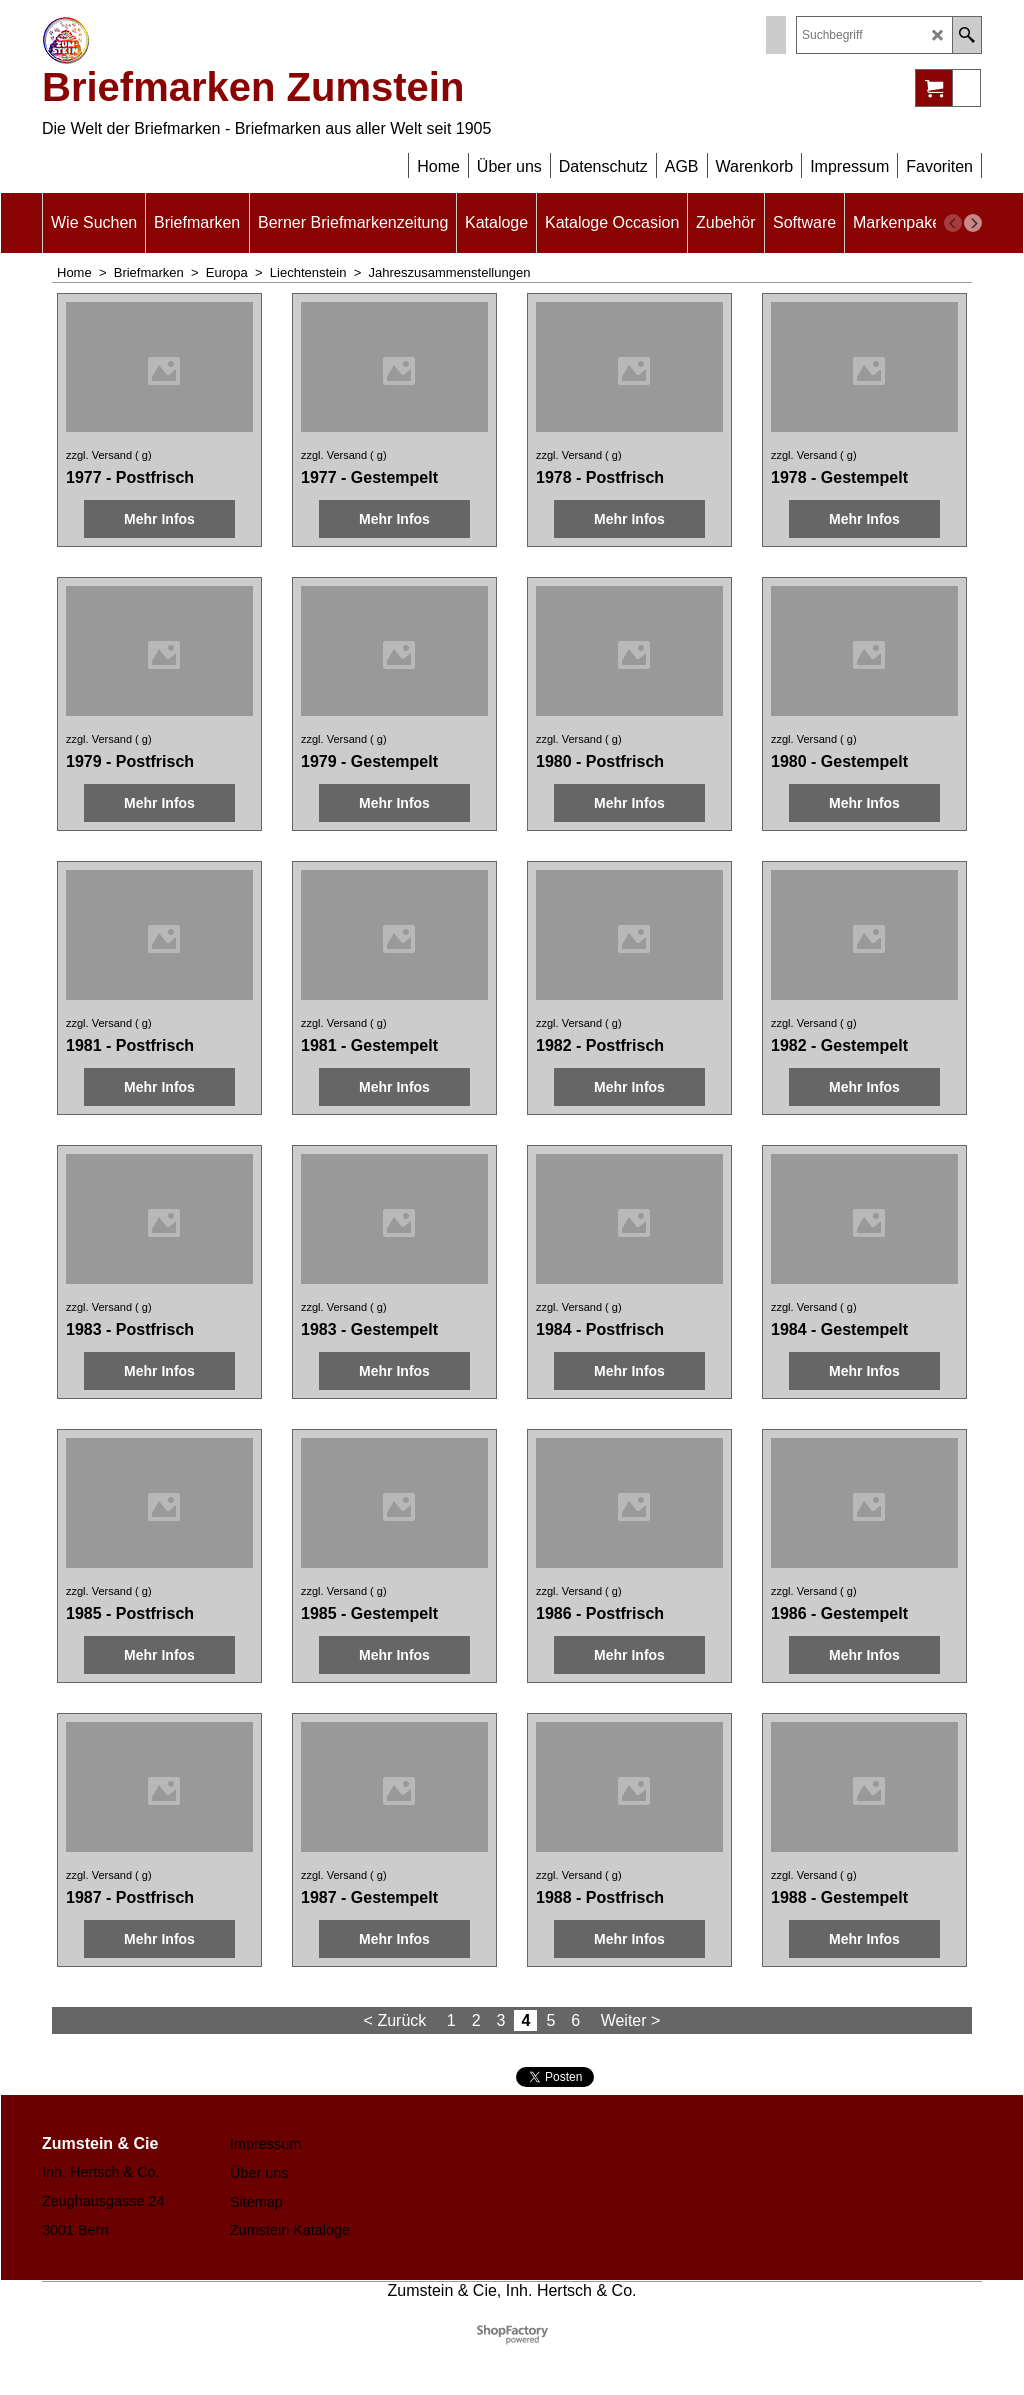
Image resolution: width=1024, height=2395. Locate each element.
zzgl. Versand (99, 455)
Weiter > (631, 2020)
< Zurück (395, 2020)
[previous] (953, 223)
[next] (973, 223)
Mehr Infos (159, 519)
